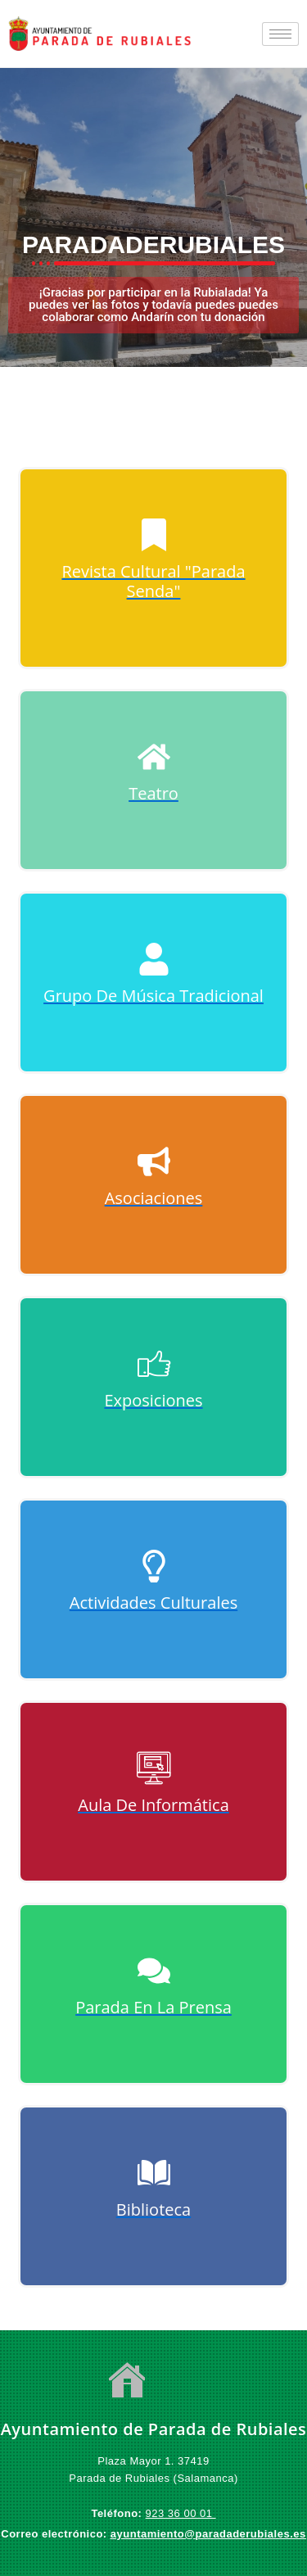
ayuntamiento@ (153, 2534)
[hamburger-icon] (280, 34)
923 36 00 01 (181, 2513)
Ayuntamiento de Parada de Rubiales (154, 2429)
